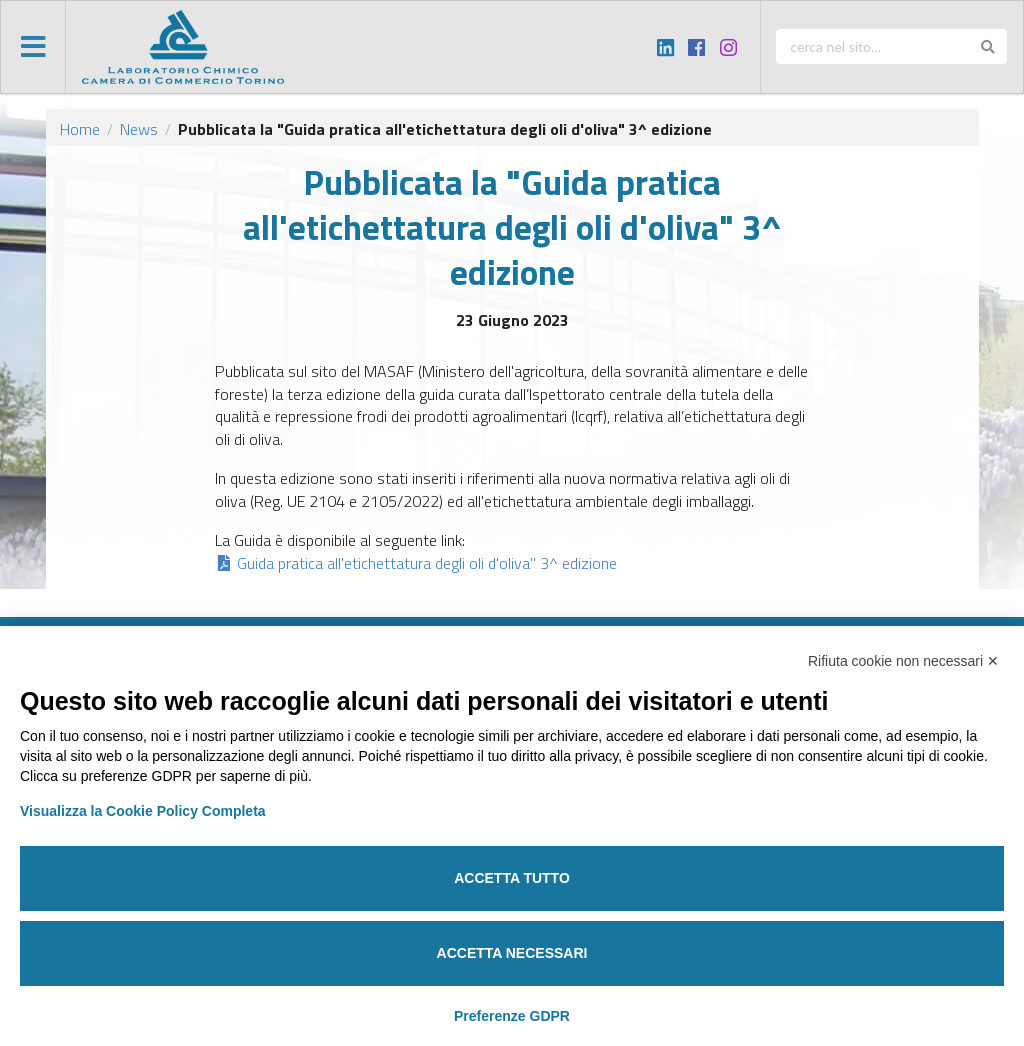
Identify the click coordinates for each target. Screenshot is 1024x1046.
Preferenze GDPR (512, 1016)
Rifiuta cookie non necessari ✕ (903, 661)
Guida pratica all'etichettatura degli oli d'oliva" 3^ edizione (416, 563)
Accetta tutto (512, 878)
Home (80, 129)
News (139, 129)
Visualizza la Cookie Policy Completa (143, 811)
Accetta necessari (512, 953)
